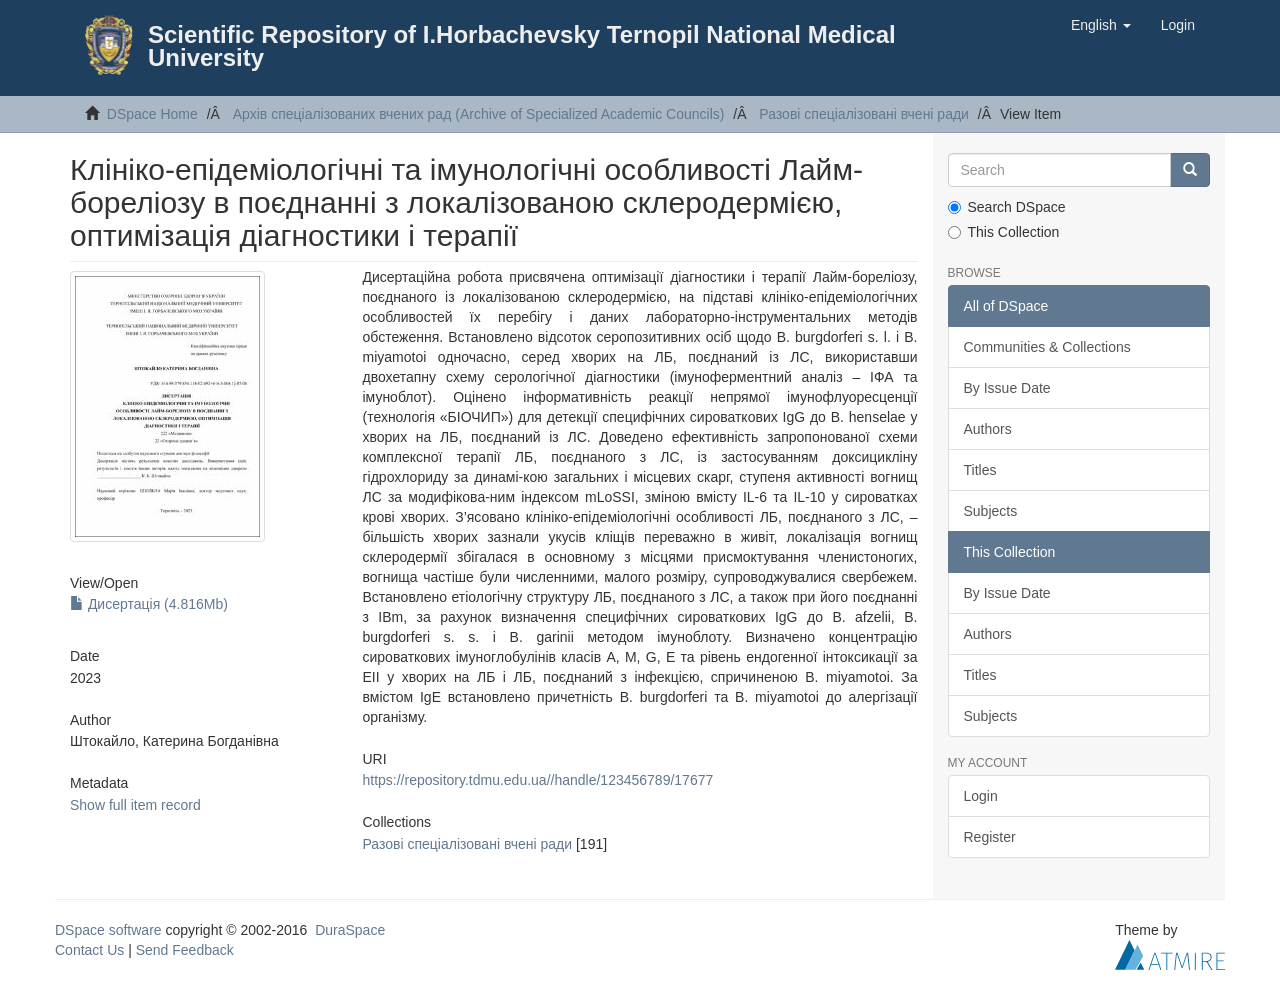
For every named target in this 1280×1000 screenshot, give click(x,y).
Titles (980, 470)
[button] (1101, 25)
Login (981, 796)
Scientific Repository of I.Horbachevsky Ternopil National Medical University (522, 46)
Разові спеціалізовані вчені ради (864, 114)
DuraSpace (350, 930)
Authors (988, 429)
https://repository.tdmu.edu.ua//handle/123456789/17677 (537, 780)
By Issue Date (1007, 388)
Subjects (991, 511)
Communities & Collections (1047, 347)
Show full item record (135, 805)
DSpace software (108, 930)
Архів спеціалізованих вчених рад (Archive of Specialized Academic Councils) (479, 114)
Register (990, 837)
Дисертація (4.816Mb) (149, 604)
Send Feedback (185, 950)
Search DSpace (1007, 207)
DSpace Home (152, 114)
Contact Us (89, 950)
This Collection (1004, 232)
